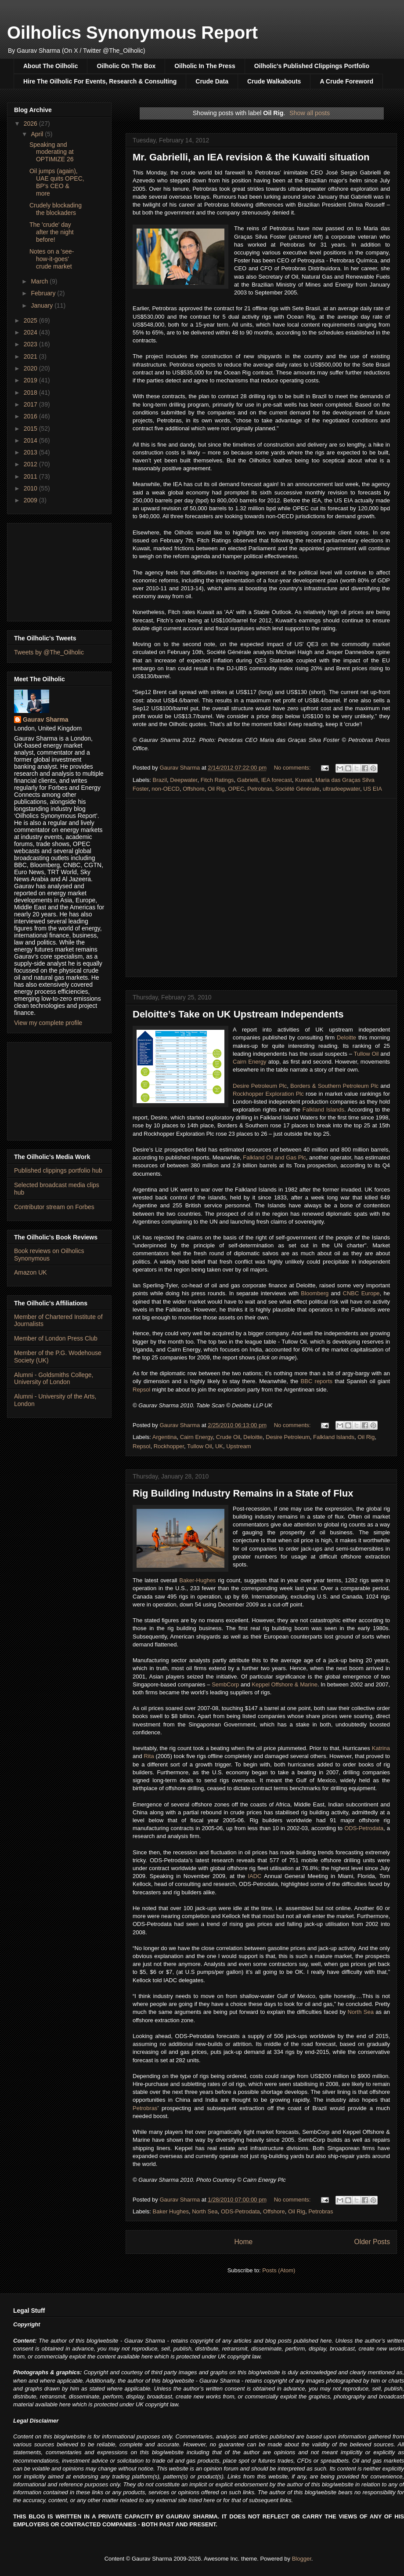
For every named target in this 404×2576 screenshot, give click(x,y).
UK (219, 1446)
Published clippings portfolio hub (58, 1170)
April (38, 134)
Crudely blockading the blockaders (55, 209)
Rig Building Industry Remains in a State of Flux (243, 1493)
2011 (31, 476)
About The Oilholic (50, 65)
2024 (31, 332)
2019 (31, 380)
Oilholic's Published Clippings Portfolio (311, 65)
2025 (31, 320)
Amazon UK (30, 1272)
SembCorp (225, 1684)
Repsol (141, 1389)
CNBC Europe (361, 1293)
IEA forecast (276, 780)
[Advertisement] (59, 570)
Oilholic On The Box (126, 65)
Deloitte (346, 1037)
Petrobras (259, 788)
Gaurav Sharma (46, 719)
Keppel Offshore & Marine (284, 1684)
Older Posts (372, 2241)
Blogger (301, 2558)
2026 (31, 123)
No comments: (293, 767)
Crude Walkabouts (274, 81)
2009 (31, 500)
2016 (31, 416)
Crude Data (211, 81)
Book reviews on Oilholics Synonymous (49, 1254)
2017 (31, 404)
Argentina (164, 1437)
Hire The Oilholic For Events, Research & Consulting (100, 81)
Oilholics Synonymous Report (132, 32)
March (40, 281)
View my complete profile (48, 1022)
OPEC (236, 788)
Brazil (160, 780)
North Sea (361, 2012)
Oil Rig (216, 788)
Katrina (381, 1748)
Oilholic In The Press (204, 65)
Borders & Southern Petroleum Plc (334, 1086)
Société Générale (297, 788)
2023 (31, 344)
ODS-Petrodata (363, 1828)
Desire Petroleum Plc (260, 1086)
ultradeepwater (341, 788)
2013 (31, 452)
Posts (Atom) (278, 2270)
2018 (31, 392)
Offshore (194, 788)
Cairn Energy (249, 1061)
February (44, 293)
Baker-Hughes (197, 1580)
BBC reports (316, 1381)
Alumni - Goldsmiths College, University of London (54, 1378)
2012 (31, 464)
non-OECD (166, 788)
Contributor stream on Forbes (54, 1206)
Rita (149, 1756)
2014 (31, 440)
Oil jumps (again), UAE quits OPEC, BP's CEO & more (56, 181)
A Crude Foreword (346, 81)
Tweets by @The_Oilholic (49, 652)
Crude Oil (228, 1437)
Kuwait (303, 780)
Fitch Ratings (217, 780)
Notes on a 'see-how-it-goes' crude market (51, 259)
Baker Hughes (171, 2211)
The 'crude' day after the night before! (51, 232)
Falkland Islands (323, 1109)
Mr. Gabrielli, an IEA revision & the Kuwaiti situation (251, 157)
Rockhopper (169, 1446)
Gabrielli (247, 780)
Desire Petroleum (288, 1437)
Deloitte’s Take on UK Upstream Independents (238, 1014)
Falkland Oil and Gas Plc (274, 1157)
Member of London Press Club (55, 1338)
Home (243, 2241)
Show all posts (309, 112)
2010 (31, 488)
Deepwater (183, 780)
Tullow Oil (366, 1053)
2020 (31, 368)
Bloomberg (314, 1293)
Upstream (238, 1446)
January (42, 305)
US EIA (372, 788)
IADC (254, 1876)
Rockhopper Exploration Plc (268, 1093)
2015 (31, 428)
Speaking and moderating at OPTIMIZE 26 (51, 152)
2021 (31, 356)
